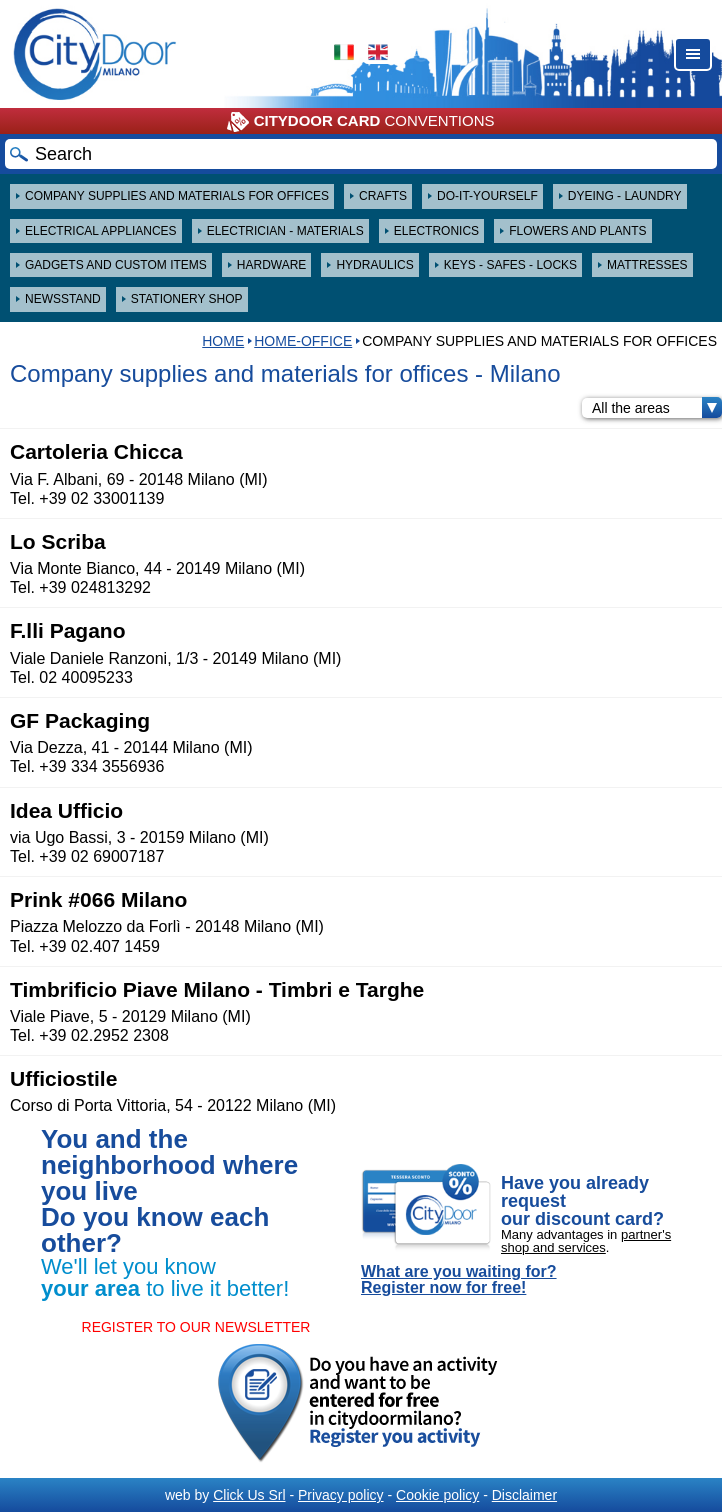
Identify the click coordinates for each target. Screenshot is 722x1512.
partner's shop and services (586, 1241)
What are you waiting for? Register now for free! (459, 1280)
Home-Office (303, 341)
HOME (223, 341)
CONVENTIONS (360, 122)
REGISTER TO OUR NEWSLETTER (196, 1327)
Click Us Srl (249, 1495)
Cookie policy (437, 1495)
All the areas (657, 408)
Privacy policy (341, 1495)
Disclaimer (524, 1495)
